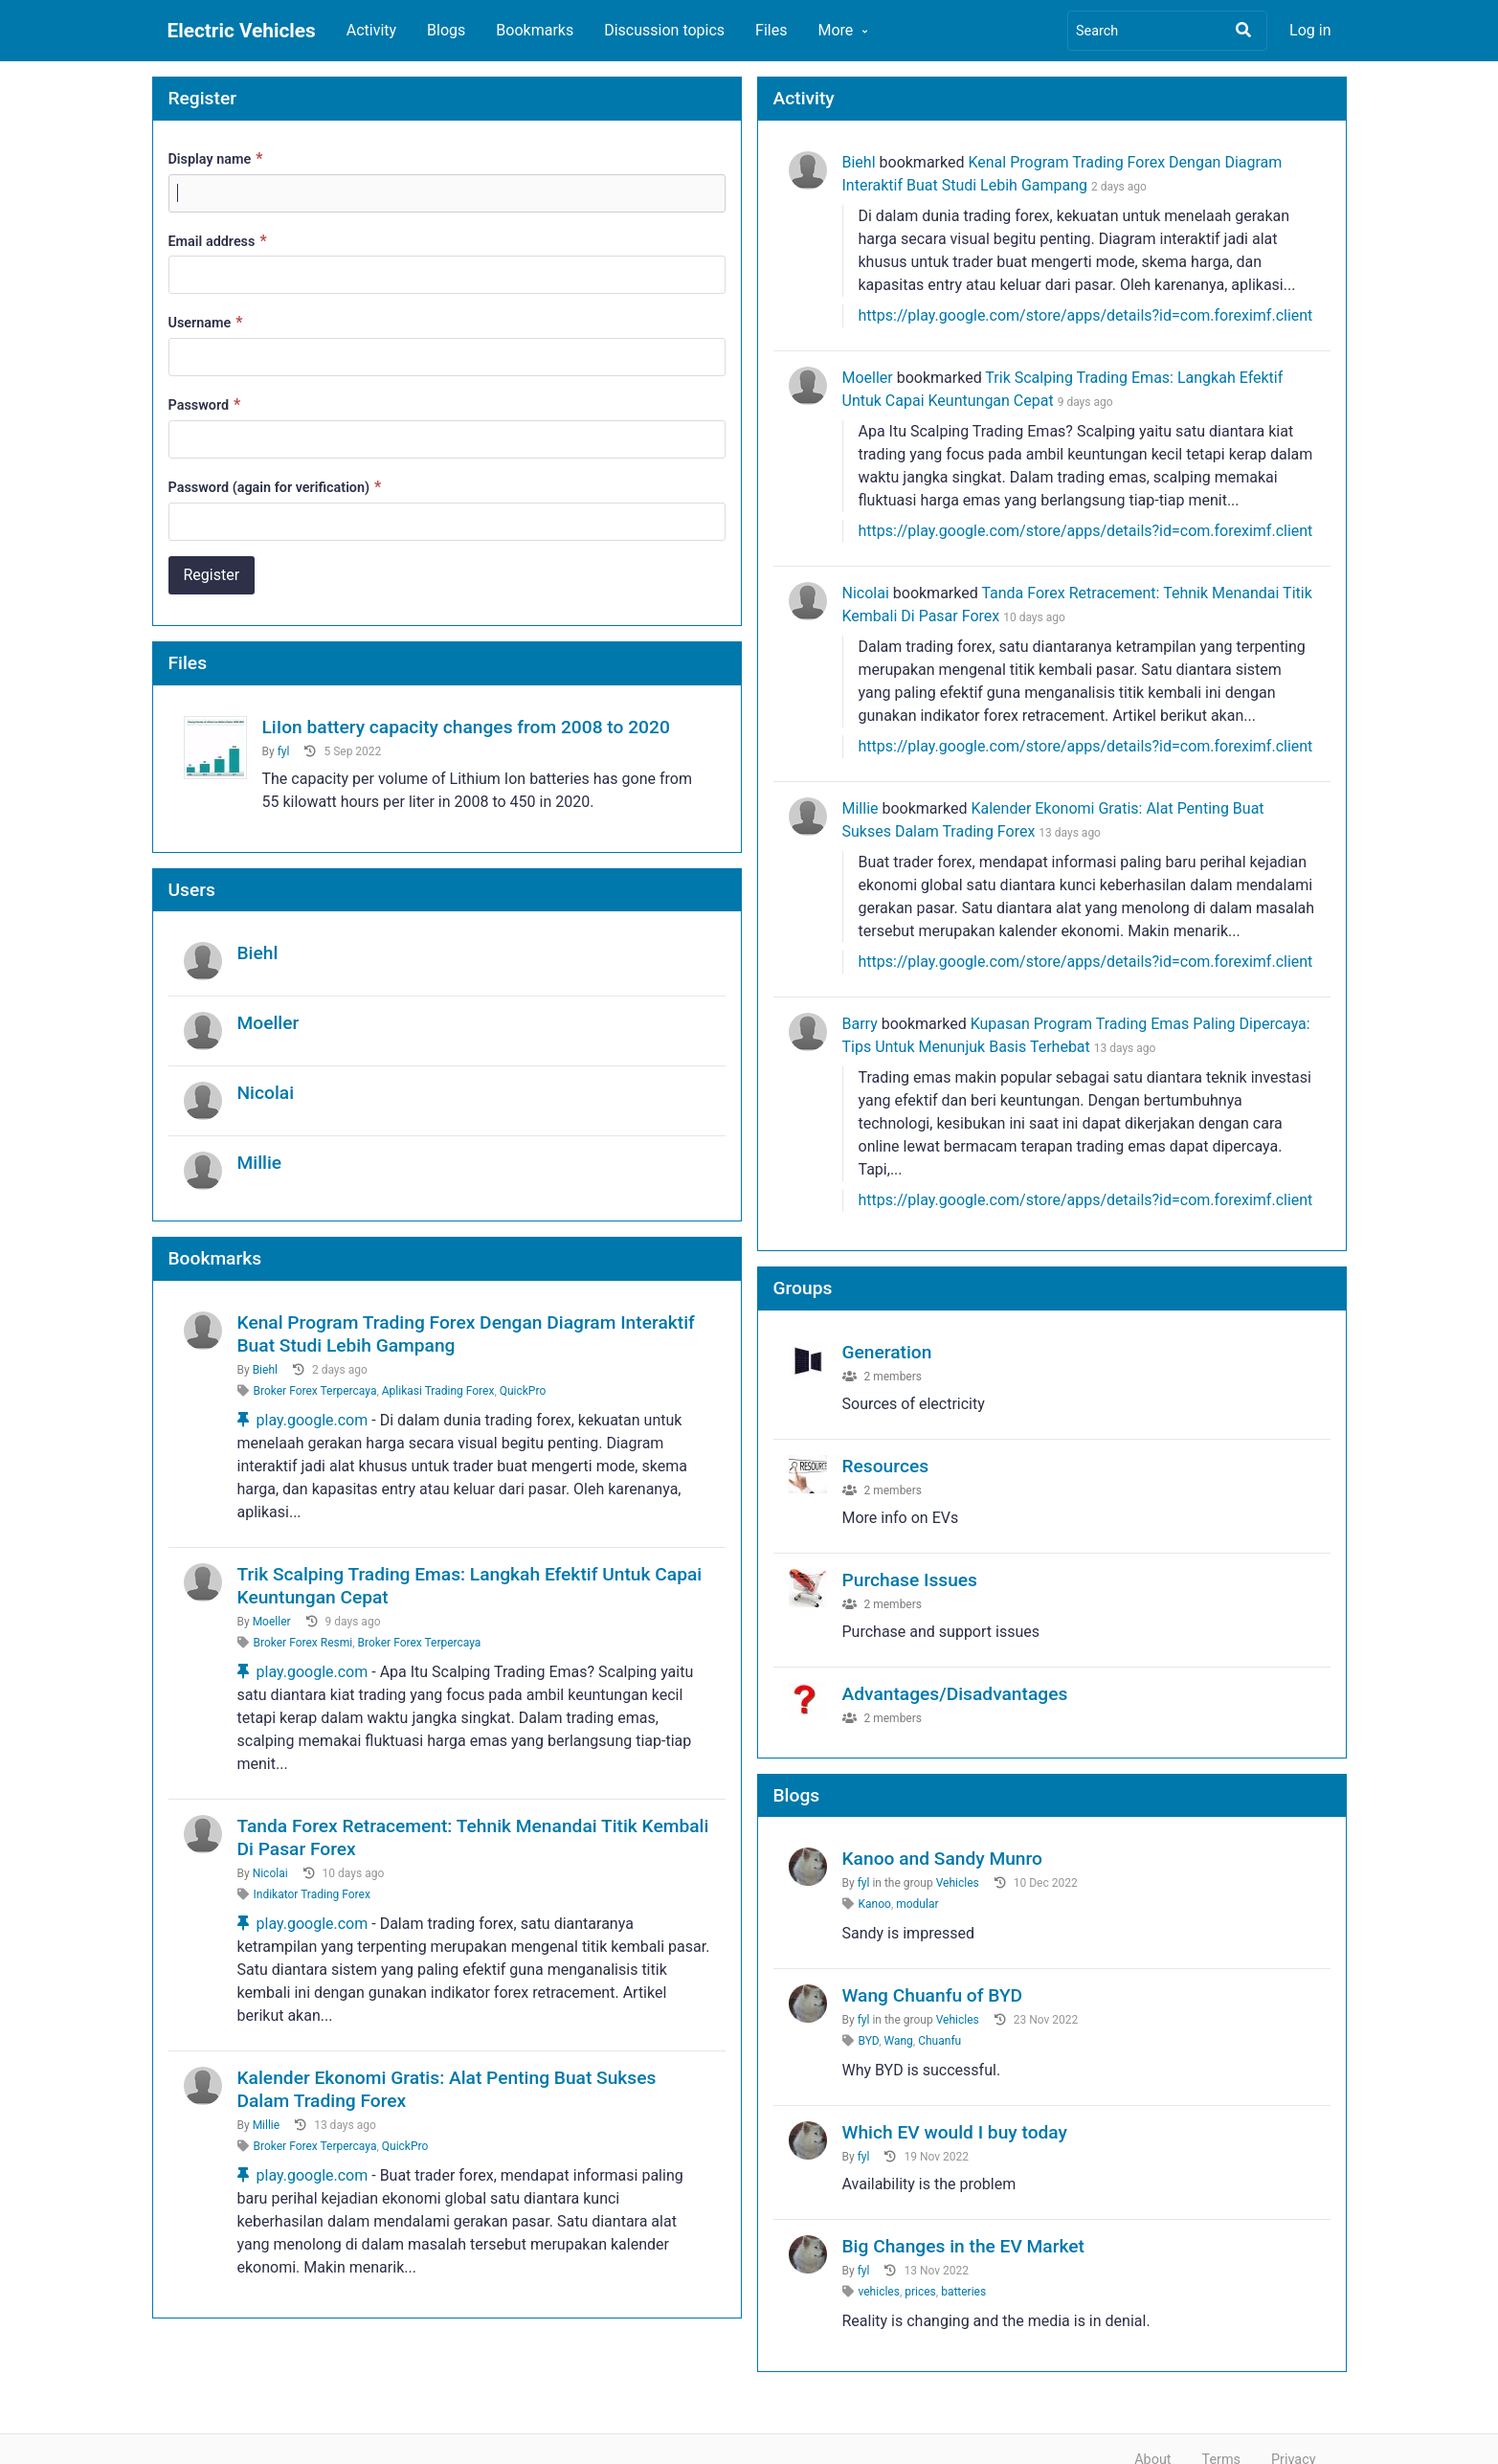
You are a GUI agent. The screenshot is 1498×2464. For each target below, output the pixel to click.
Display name (218, 158)
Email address (220, 241)
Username (208, 322)
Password (207, 404)
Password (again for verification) (277, 487)
